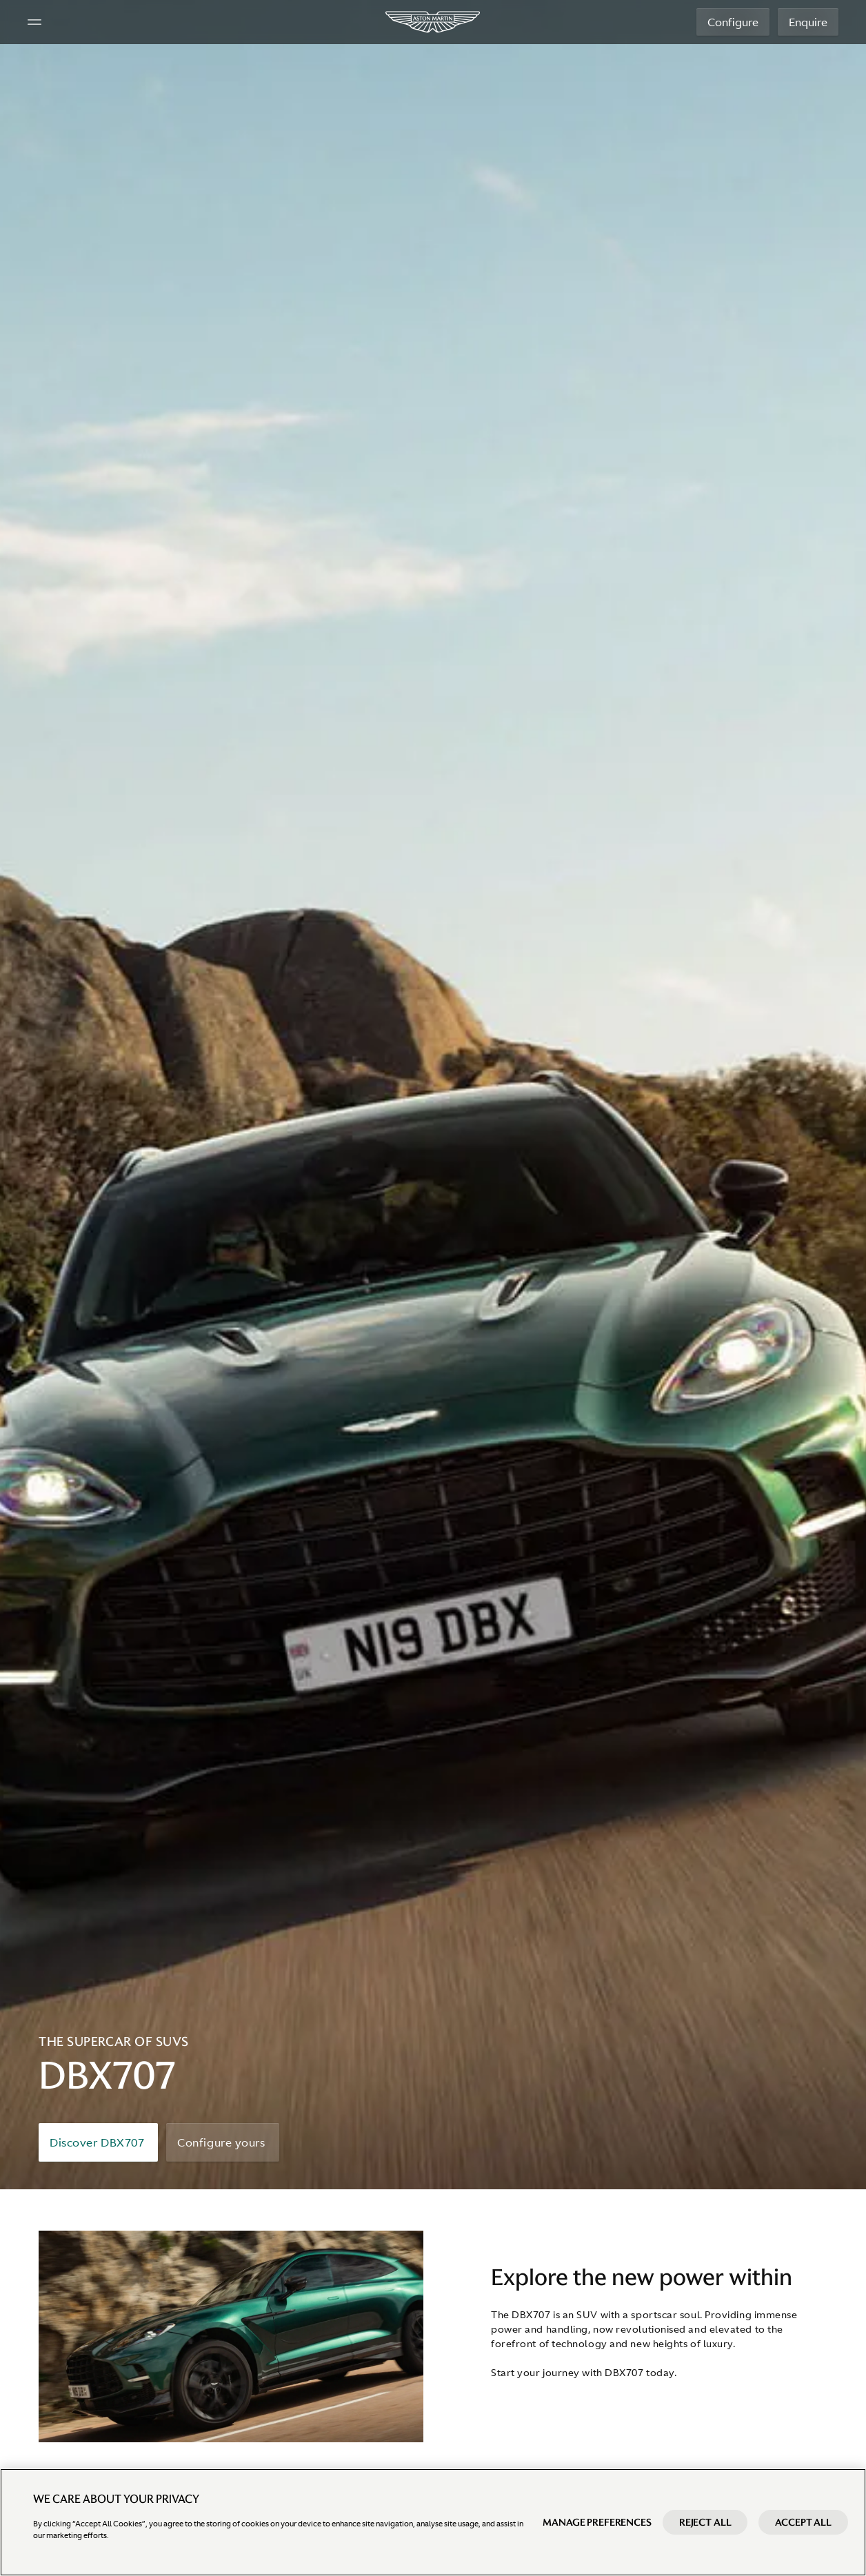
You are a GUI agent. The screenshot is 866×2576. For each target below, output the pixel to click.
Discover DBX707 (97, 2142)
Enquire (808, 22)
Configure (732, 22)
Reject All (705, 2522)
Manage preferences (597, 2522)
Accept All (803, 2522)
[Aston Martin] (433, 22)
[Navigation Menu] (34, 22)
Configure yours (221, 2142)
